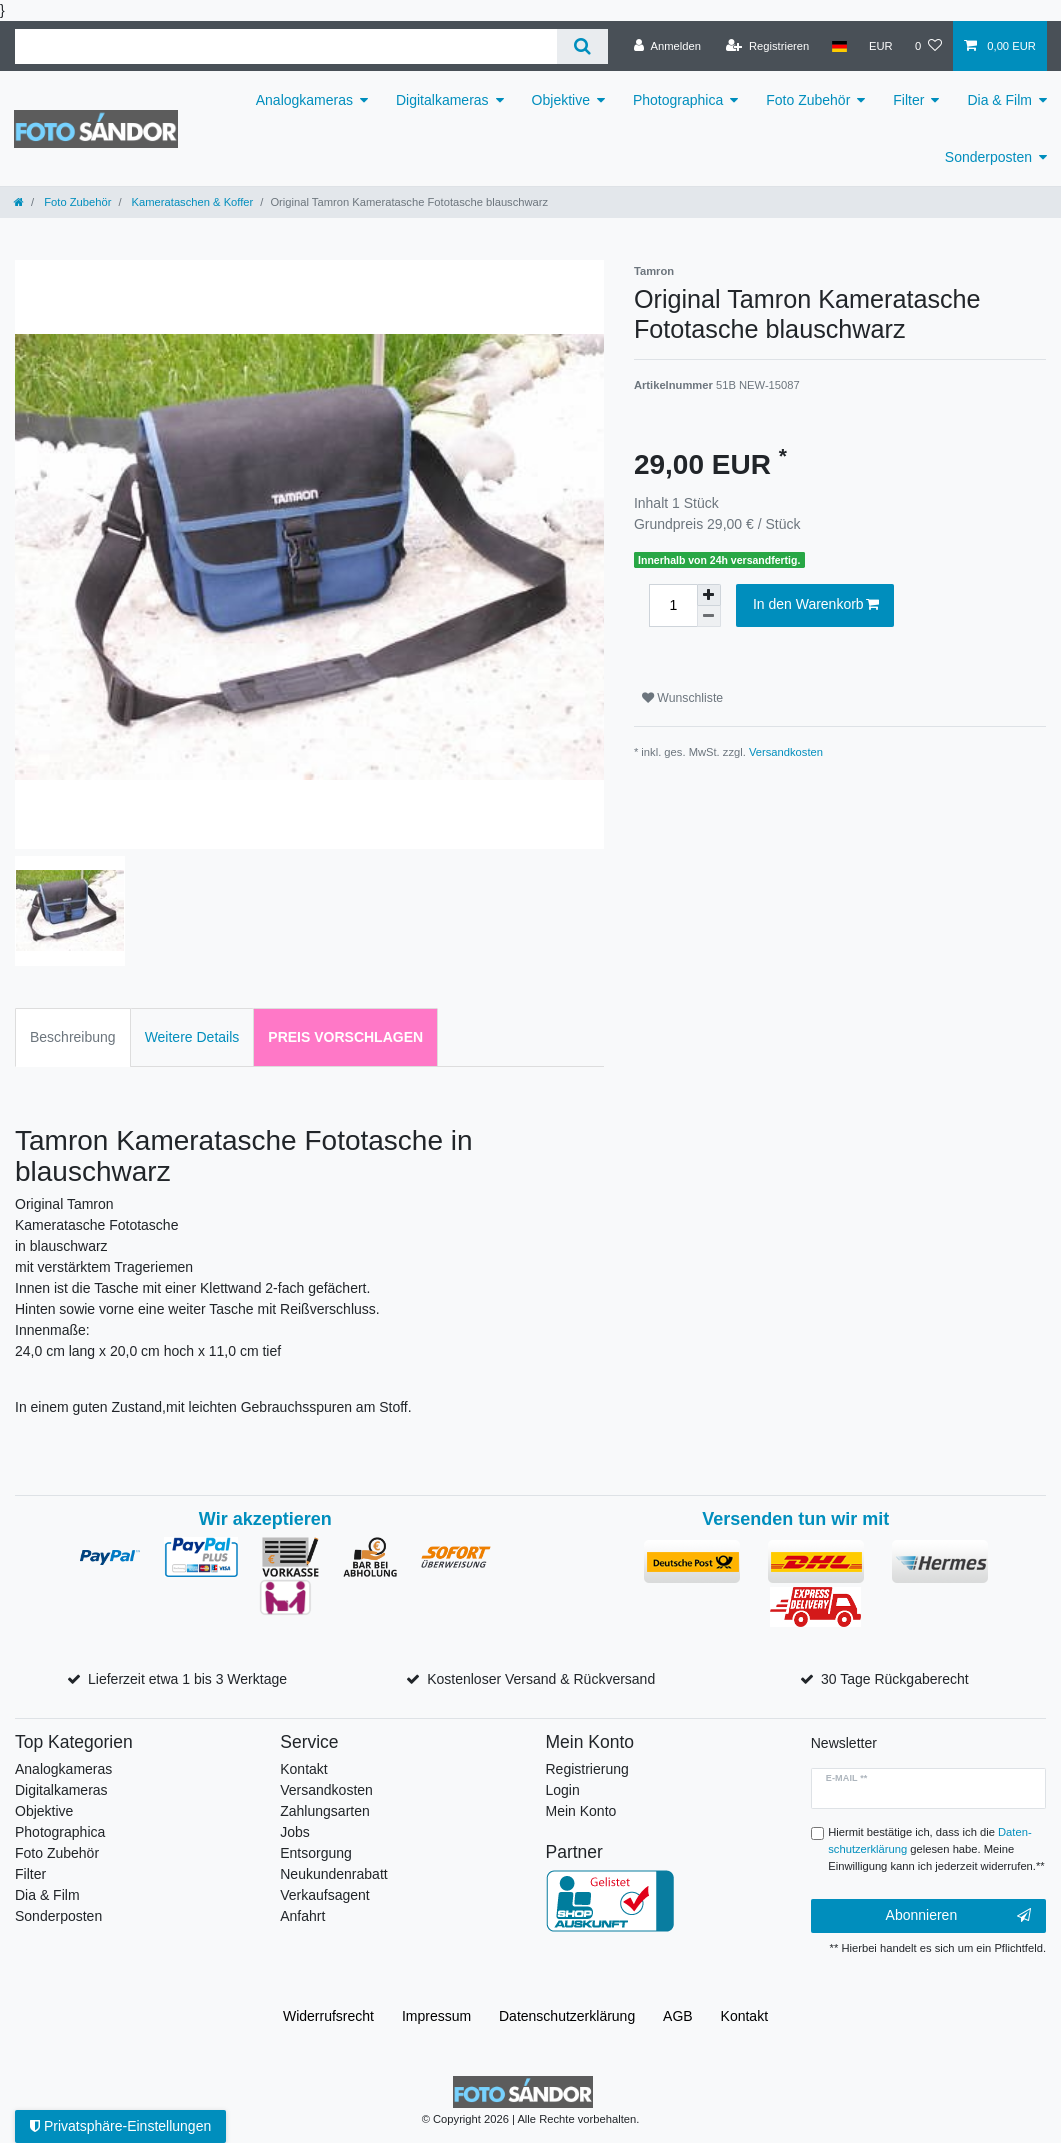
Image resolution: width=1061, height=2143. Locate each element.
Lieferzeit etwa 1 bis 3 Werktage (187, 1679)
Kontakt (303, 1769)
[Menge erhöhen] (709, 595)
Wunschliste (682, 698)
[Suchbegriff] (286, 46)
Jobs (295, 1832)
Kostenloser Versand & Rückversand (541, 1679)
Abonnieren (958, 1916)
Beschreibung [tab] (73, 1037)
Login (563, 1790)
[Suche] (582, 46)
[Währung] (881, 46)
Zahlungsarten (325, 1811)
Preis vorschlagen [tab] (345, 1037)
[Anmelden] (667, 46)
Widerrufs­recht (328, 2016)
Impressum (436, 2016)
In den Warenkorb (816, 605)
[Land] (838, 46)
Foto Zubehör (808, 100)
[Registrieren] (767, 46)
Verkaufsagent (325, 1895)
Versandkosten (786, 752)
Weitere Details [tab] (192, 1037)
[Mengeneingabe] (673, 605)
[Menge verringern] (709, 616)
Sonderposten (988, 157)
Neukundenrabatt (333, 1874)
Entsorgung (316, 1853)
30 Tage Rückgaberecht (895, 1679)
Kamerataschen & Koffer (191, 202)
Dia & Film (999, 100)
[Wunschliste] (928, 46)
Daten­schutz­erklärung (567, 2016)
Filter (908, 100)
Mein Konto (581, 1811)
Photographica (678, 100)
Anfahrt (302, 1916)
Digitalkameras (442, 100)
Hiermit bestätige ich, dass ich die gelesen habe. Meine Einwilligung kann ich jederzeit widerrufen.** (936, 1849)
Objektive (561, 100)
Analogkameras (304, 100)
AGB (678, 2016)
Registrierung (587, 1769)
